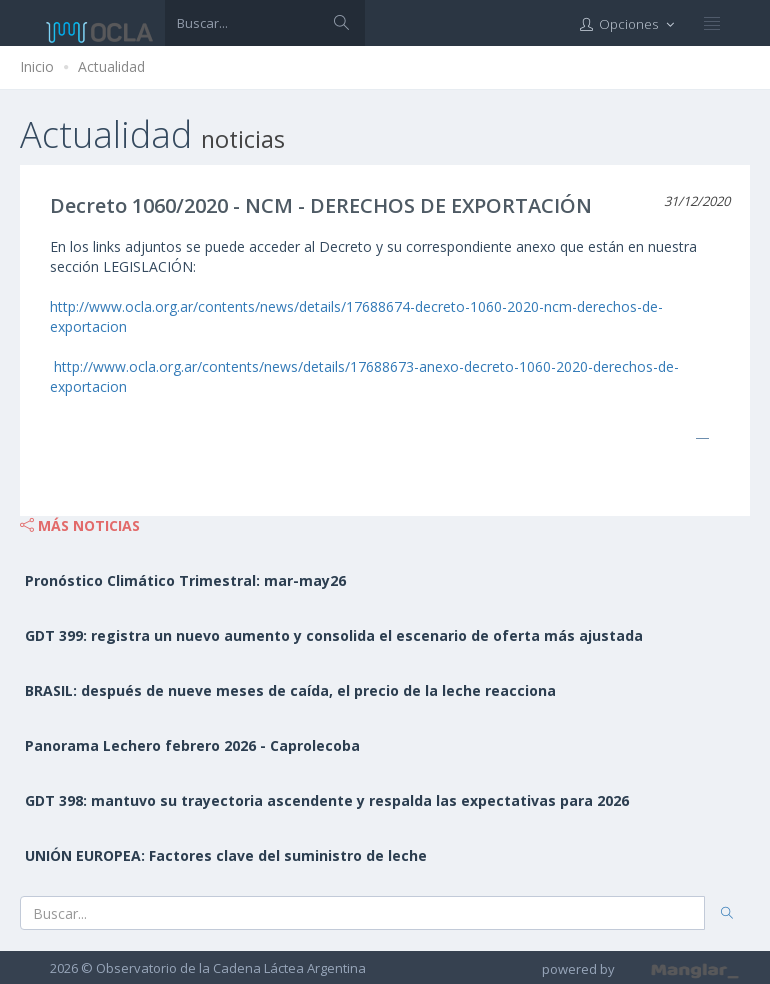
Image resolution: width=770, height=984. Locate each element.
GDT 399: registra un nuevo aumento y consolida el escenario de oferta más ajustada (334, 635)
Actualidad (111, 66)
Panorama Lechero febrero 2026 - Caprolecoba (192, 745)
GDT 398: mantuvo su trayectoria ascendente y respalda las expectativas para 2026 (327, 800)
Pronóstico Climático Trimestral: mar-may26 (185, 580)
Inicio (37, 66)
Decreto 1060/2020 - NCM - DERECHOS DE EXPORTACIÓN (321, 205)
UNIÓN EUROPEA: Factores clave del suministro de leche (226, 855)
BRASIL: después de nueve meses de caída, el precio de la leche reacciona (290, 690)
